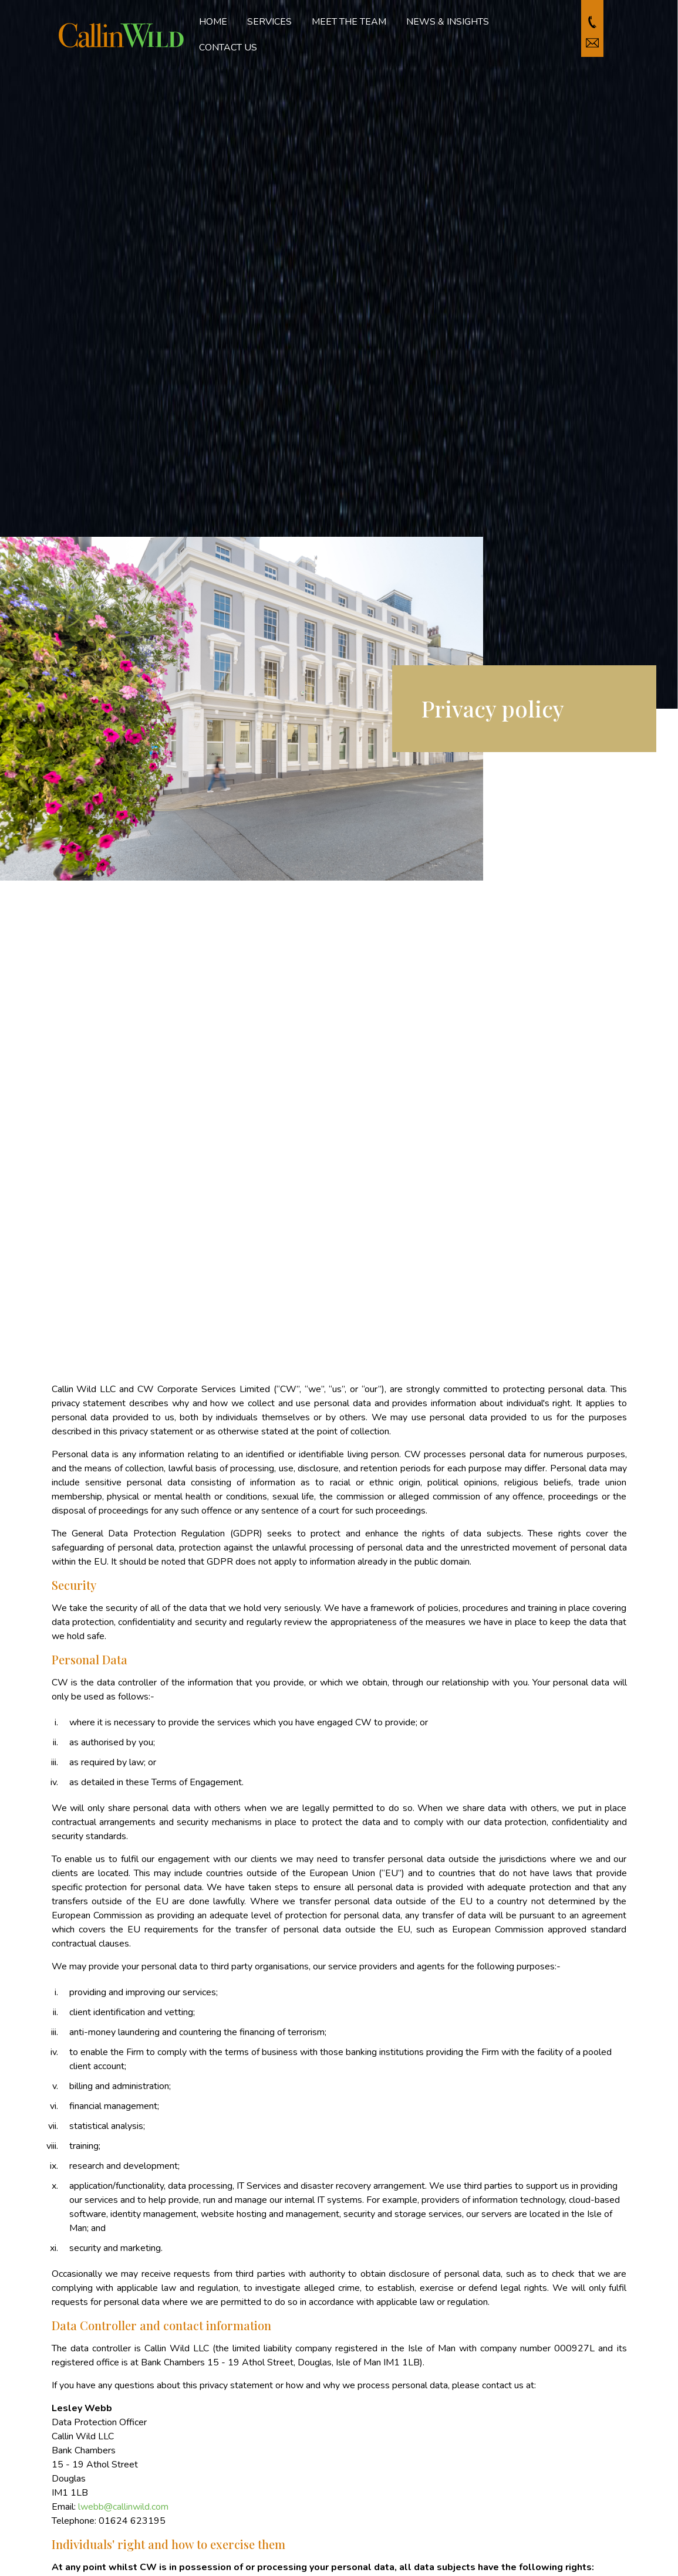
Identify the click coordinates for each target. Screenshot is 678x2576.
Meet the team (349, 21)
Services (269, 21)
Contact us (228, 47)
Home (213, 21)
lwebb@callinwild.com (123, 2506)
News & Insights (447, 21)
